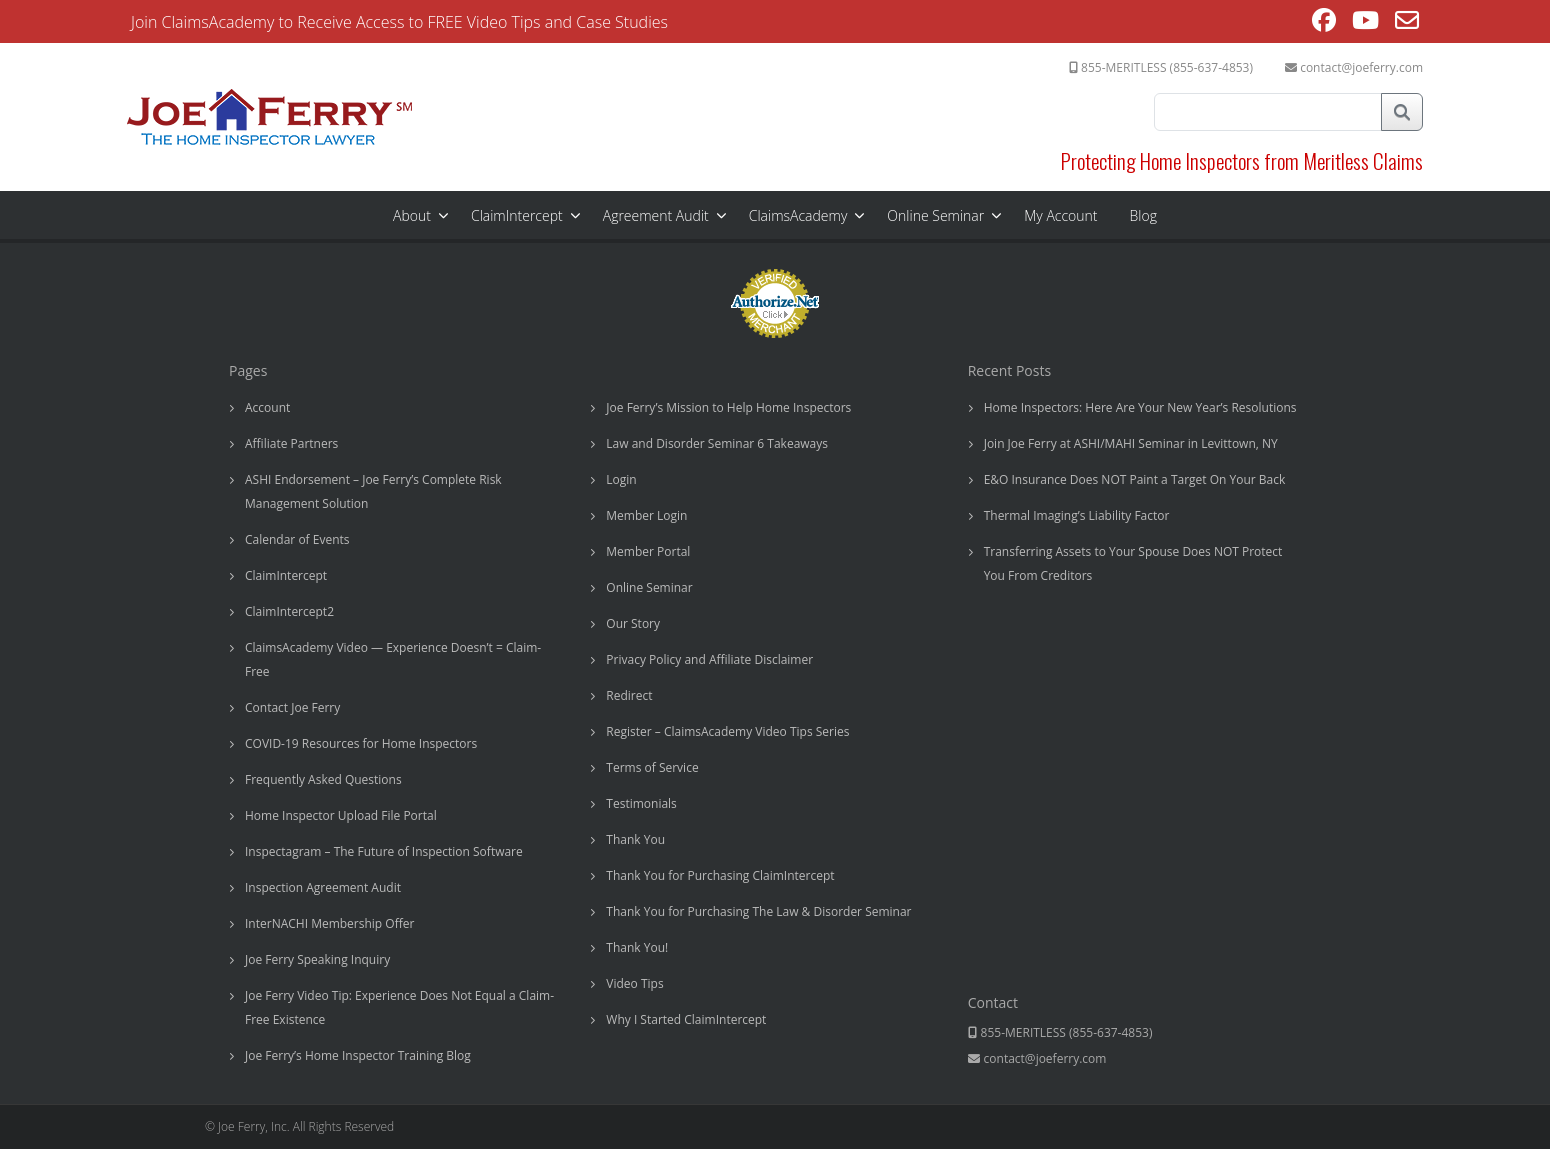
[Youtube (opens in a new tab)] (1365, 23)
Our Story (633, 623)
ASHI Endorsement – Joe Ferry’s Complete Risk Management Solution (373, 491)
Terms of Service (652, 767)
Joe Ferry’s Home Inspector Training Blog (358, 1055)
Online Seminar (935, 215)
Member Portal (648, 551)
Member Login (646, 515)
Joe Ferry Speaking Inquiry (317, 959)
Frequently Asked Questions (323, 779)
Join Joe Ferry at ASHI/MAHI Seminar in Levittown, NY (1131, 443)
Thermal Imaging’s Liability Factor (1077, 515)
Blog (1143, 215)
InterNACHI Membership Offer (329, 923)
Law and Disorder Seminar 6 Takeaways (717, 443)
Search (1402, 112)
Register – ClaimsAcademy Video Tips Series (727, 731)
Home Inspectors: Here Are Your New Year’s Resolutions (1140, 407)
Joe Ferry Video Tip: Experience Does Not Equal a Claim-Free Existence (399, 1007)
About (412, 215)
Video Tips (634, 983)
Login (621, 479)
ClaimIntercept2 (289, 611)
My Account (1060, 215)
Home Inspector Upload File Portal (341, 815)
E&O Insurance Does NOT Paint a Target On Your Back (1135, 479)
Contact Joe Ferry (292, 707)
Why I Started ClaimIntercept (686, 1019)
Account (267, 407)
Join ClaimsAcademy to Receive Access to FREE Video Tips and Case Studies (399, 22)
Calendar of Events (297, 539)
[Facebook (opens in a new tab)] (1324, 23)
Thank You (635, 839)
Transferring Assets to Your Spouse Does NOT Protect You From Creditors (1133, 563)
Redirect (629, 695)
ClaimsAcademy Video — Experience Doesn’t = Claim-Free (393, 659)
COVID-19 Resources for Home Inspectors (361, 743)
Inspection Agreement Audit (323, 887)
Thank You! (637, 947)
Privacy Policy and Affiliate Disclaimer (709, 659)
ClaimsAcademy (798, 215)
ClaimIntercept (517, 215)
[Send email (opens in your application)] (1407, 23)
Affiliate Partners (291, 443)
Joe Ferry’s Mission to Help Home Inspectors (728, 407)
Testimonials (641, 803)
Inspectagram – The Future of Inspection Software (384, 851)
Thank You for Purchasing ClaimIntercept (720, 875)
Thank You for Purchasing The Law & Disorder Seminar (758, 911)
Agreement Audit (656, 215)
